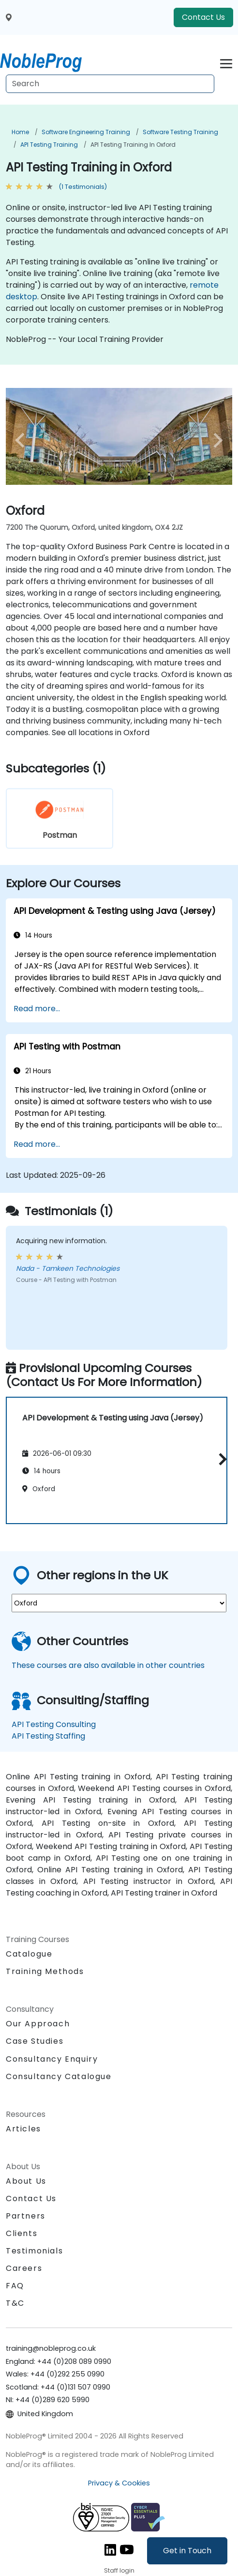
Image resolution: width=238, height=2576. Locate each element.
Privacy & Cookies (119, 2483)
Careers (24, 2268)
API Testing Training (49, 144)
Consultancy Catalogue (59, 2076)
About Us (26, 2181)
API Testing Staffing (48, 1736)
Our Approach (38, 2023)
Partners (25, 2215)
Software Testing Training (180, 132)
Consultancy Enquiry (52, 2059)
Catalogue (29, 1953)
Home (20, 132)
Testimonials (34, 2250)
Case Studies (34, 2041)
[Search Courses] (110, 84)
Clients (21, 2233)
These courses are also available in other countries (108, 1665)
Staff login (119, 2570)
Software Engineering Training (86, 132)
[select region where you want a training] (119, 1603)
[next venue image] (215, 440)
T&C (15, 2303)
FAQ (15, 2285)
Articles (23, 2128)
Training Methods (45, 1971)
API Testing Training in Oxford (133, 144)
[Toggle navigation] (226, 62)
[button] (220, 1459)
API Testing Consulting (54, 1724)
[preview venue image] (23, 440)
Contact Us (203, 17)
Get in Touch (187, 2550)
